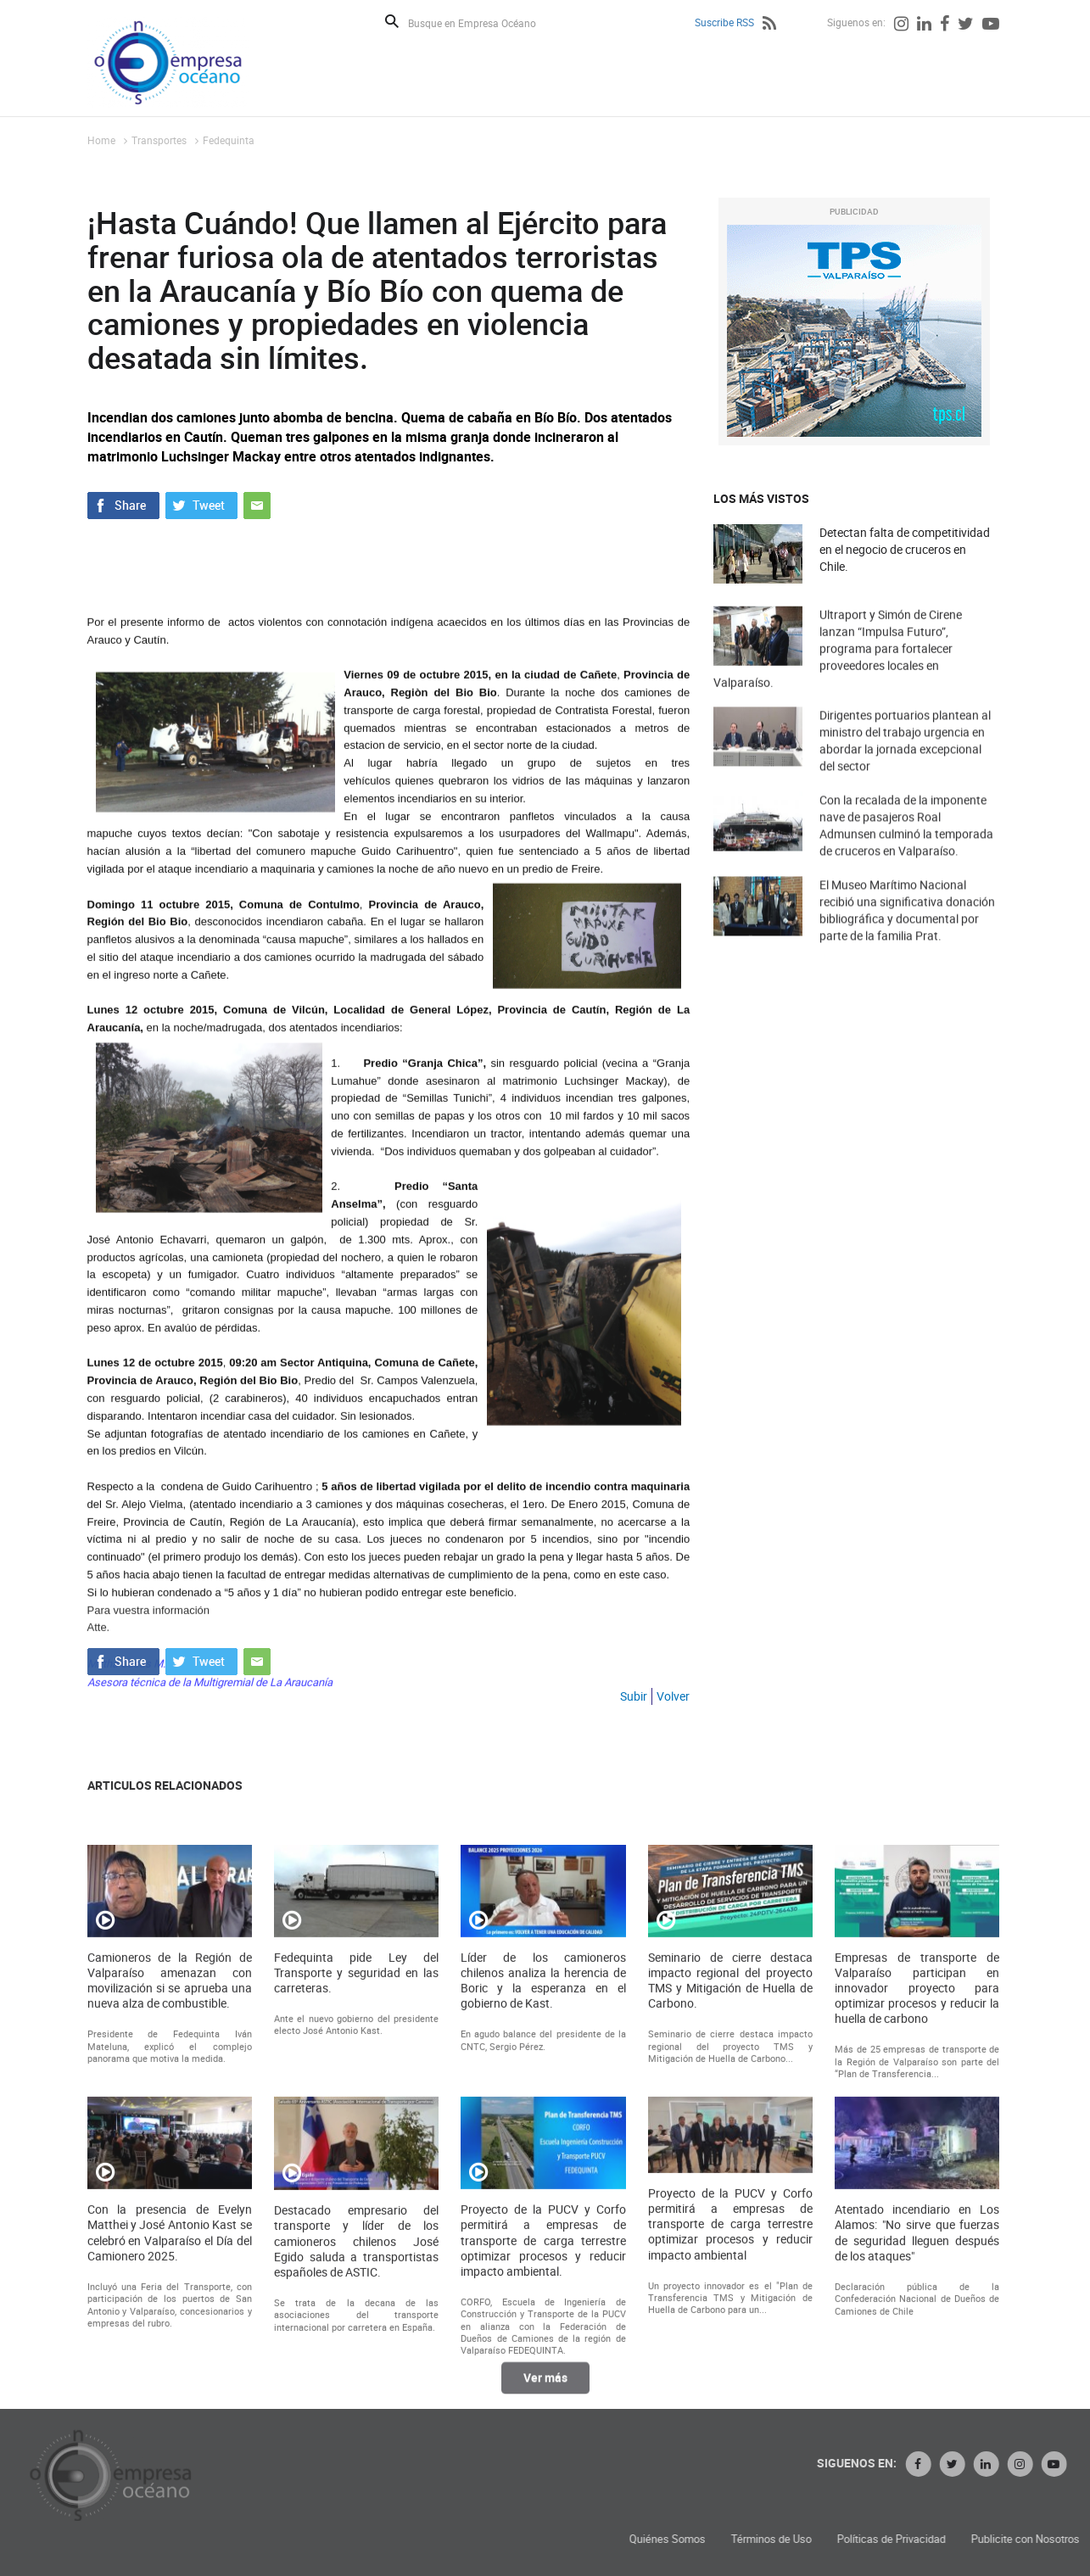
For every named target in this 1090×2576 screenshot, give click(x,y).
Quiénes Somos (857, 2539)
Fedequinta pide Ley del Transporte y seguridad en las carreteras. (356, 2194)
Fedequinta (228, 140)
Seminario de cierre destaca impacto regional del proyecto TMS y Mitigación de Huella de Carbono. (730, 2202)
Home (101, 140)
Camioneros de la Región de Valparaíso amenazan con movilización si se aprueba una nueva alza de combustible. (169, 2202)
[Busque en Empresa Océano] (483, 22)
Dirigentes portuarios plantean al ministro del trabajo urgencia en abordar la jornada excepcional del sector (905, 768)
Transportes (159, 140)
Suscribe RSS (724, 22)
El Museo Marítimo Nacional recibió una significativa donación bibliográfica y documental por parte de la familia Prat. (907, 938)
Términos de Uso (960, 2539)
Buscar (392, 21)
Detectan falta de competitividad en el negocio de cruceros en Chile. (904, 549)
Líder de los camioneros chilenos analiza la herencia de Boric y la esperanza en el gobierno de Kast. (543, 2202)
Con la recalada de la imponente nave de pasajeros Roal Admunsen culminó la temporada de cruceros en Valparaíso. (906, 853)
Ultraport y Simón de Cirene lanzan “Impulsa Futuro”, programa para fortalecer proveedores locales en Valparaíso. (837, 683)
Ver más (545, 2391)
